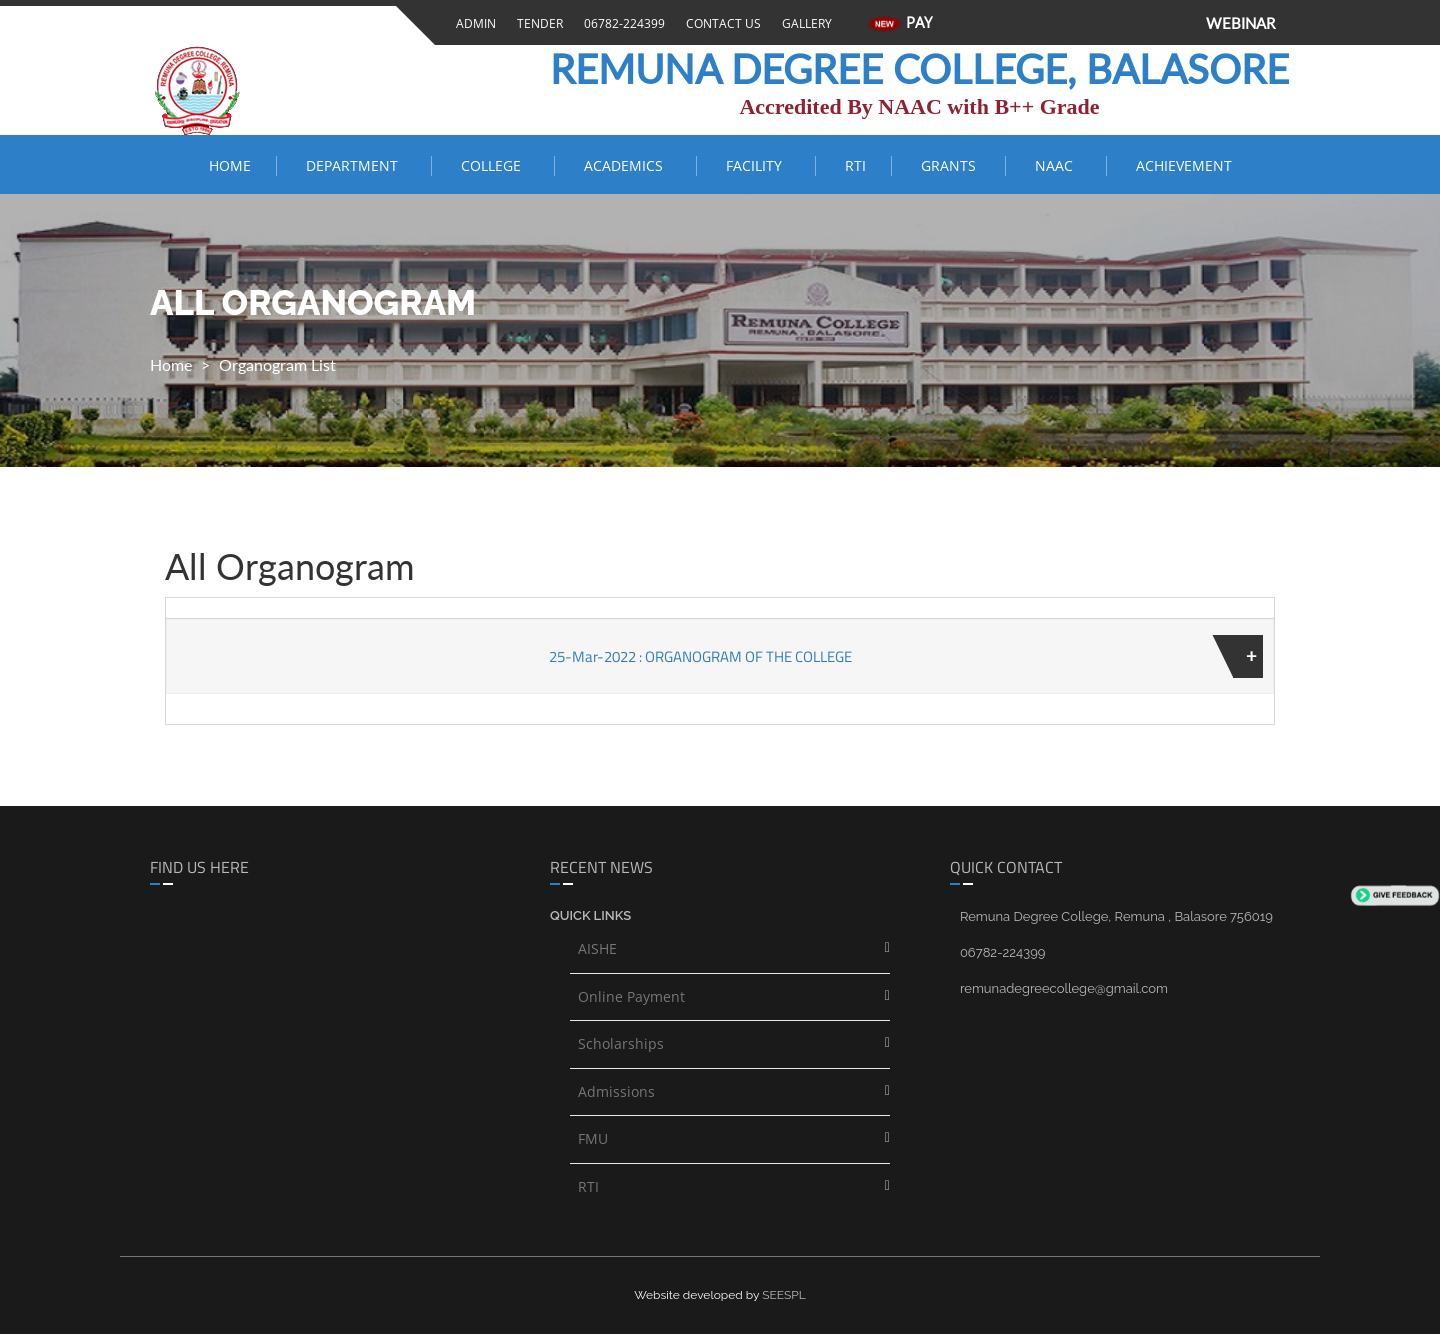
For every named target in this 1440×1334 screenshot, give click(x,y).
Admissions (616, 1091)
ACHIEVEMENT (1184, 165)
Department (356, 165)
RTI (855, 165)
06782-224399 (621, 23)
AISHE (597, 948)
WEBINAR (1240, 23)
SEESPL (784, 1295)
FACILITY (758, 165)
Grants (950, 165)
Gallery (804, 23)
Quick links (590, 915)
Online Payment (631, 996)
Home (230, 165)
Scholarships (621, 1043)
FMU (593, 1138)
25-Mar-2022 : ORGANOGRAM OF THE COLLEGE (700, 656)
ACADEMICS (627, 165)
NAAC (1058, 165)
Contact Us (720, 23)
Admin (473, 23)
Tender (537, 23)
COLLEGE (495, 165)
